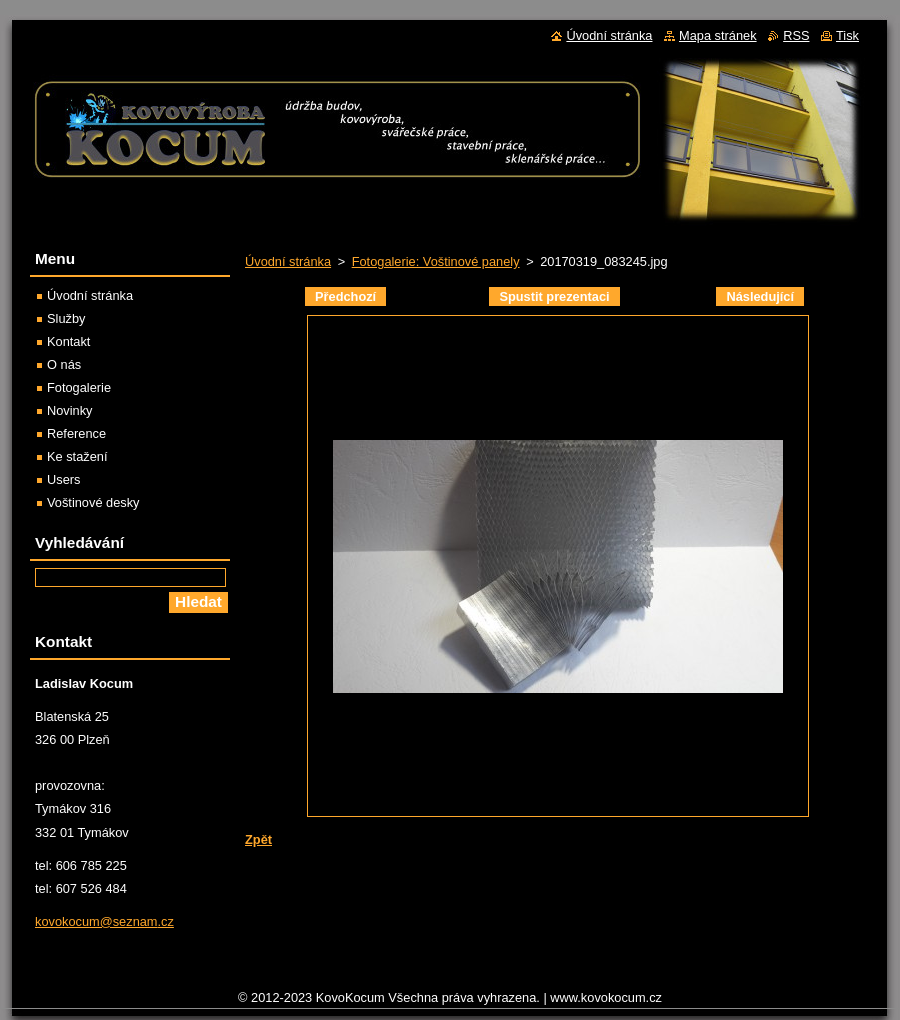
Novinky (70, 410)
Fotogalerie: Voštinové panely (436, 261)
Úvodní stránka (288, 261)
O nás (64, 364)
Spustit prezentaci (554, 296)
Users (63, 479)
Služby (66, 318)
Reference (76, 433)
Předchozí (345, 296)
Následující (760, 296)
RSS (796, 35)
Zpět (258, 839)
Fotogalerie (79, 387)
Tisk (847, 35)
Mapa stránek (718, 35)
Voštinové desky (93, 502)
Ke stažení (77, 456)
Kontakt (68, 341)
